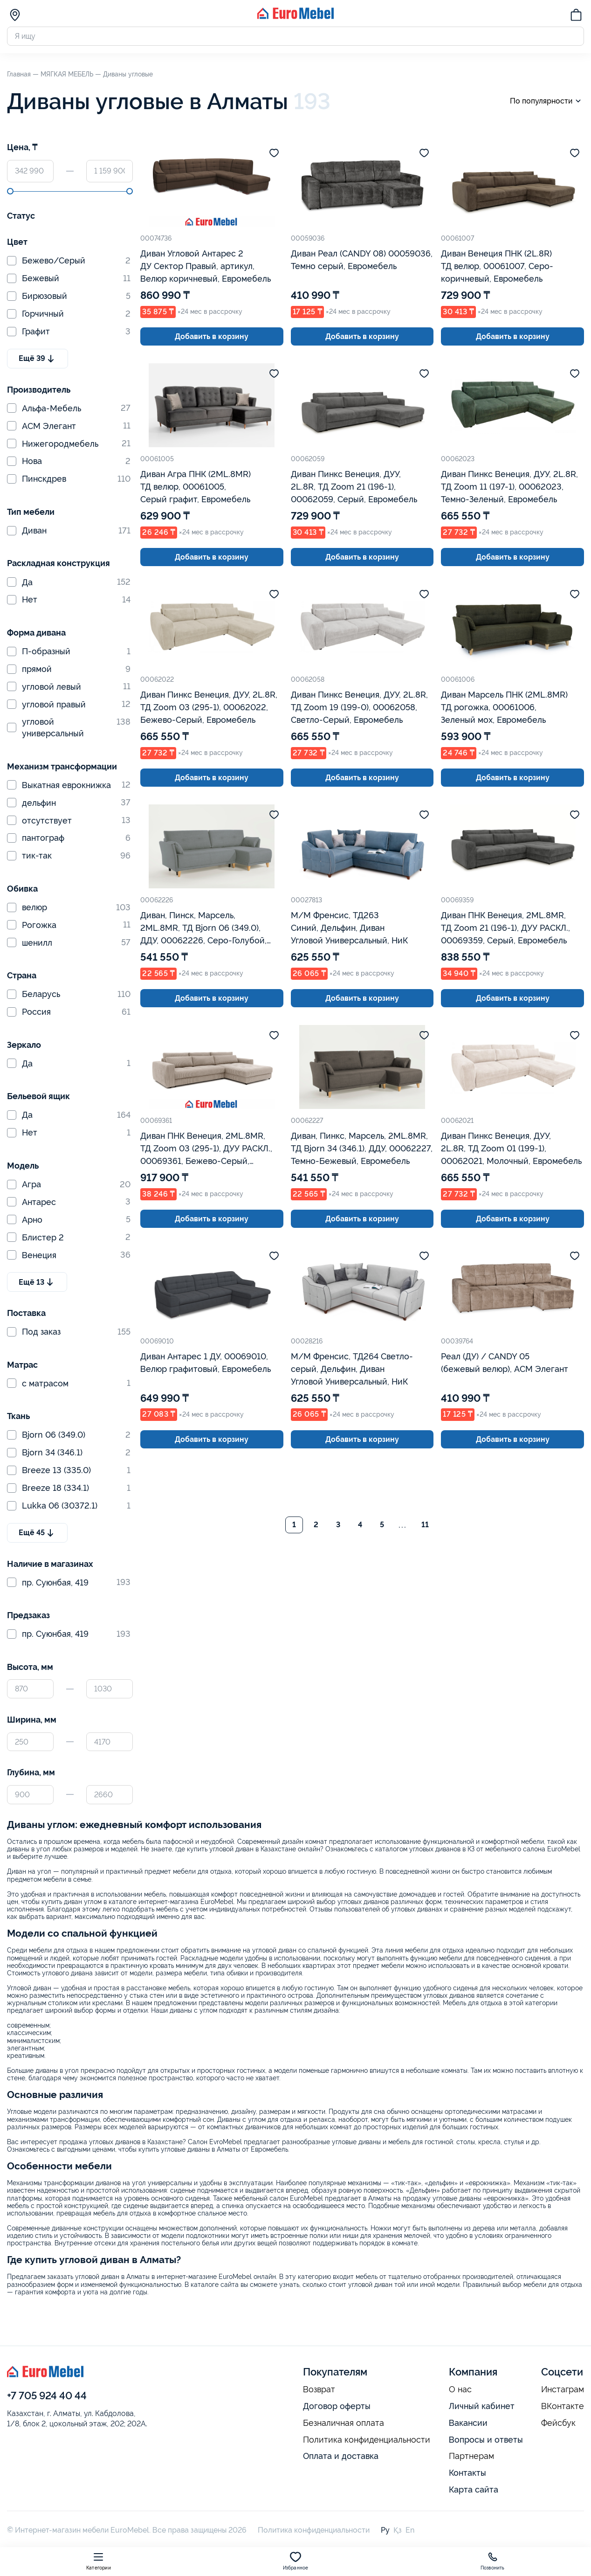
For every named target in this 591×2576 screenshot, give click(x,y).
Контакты (467, 2473)
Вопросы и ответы (486, 2439)
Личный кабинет (482, 2406)
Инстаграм (562, 2389)
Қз (397, 2530)
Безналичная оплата (343, 2423)
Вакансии (468, 2423)
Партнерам (471, 2456)
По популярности (547, 101)
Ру (385, 2530)
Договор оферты (337, 2406)
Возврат (319, 2389)
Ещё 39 (37, 358)
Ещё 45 (37, 1532)
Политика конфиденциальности (366, 2439)
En (409, 2530)
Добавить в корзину (211, 336)
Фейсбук (558, 2423)
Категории (98, 2560)
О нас (460, 2389)
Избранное (296, 2560)
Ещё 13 (37, 1282)
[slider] (10, 191)
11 (425, 1524)
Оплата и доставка (340, 2456)
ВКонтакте (562, 2406)
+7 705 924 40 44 (47, 2395)
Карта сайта (473, 2489)
